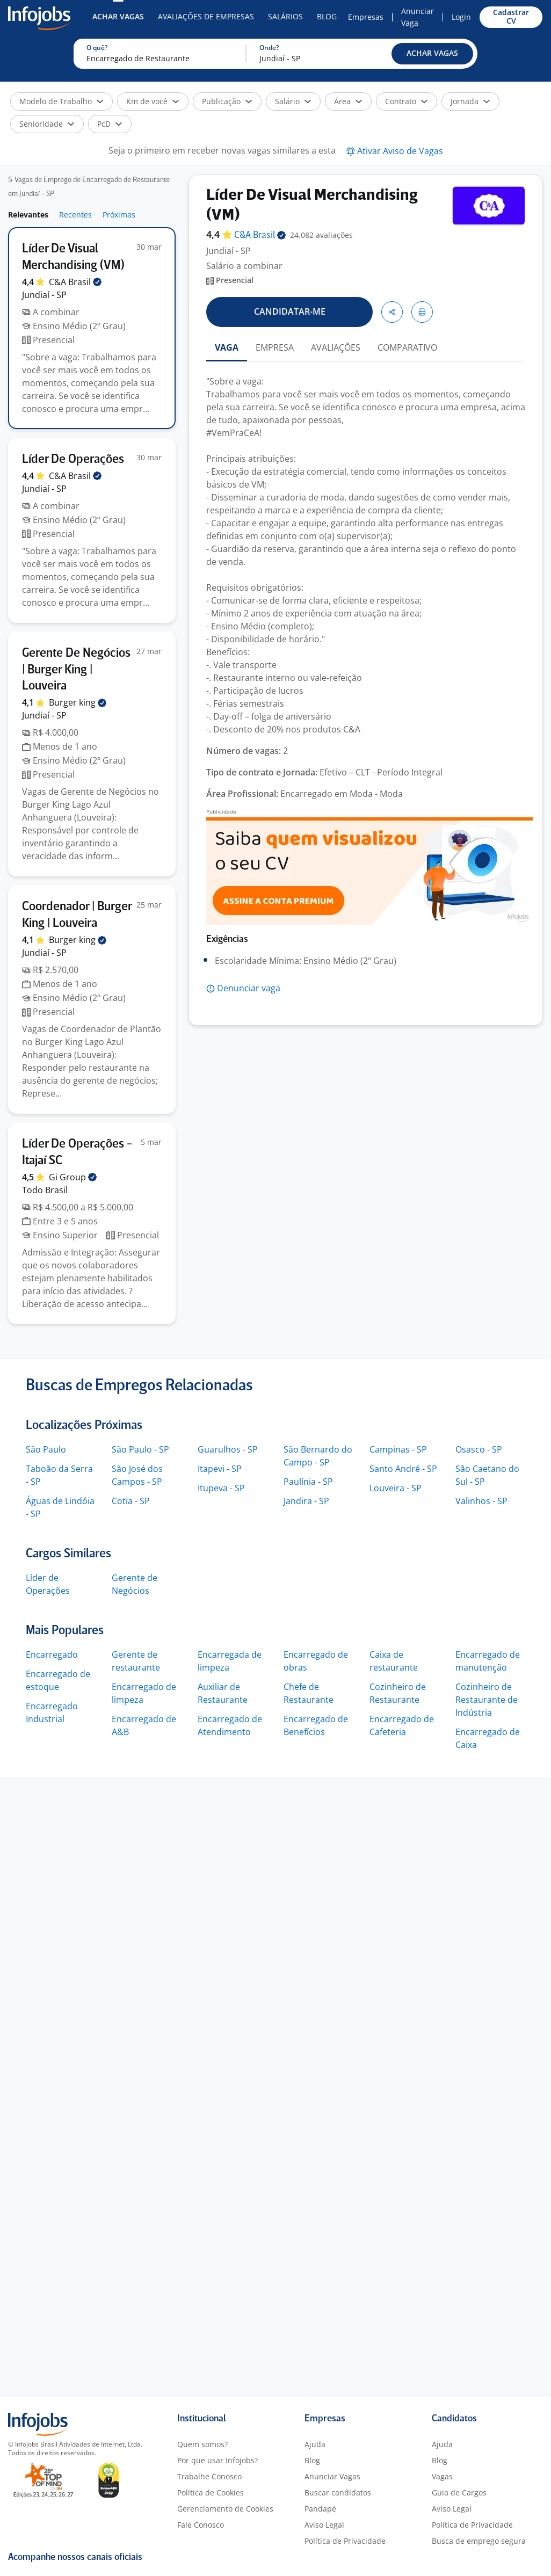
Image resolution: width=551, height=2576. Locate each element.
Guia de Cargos (459, 2492)
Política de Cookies (210, 2492)
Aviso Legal (324, 2525)
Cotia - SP (131, 1501)
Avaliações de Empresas (206, 16)
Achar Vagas (118, 16)
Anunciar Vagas (332, 2476)
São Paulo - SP (140, 1449)
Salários (285, 16)
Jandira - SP (306, 1501)
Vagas (442, 2476)
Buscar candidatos (338, 2492)
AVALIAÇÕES (335, 347)
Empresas (365, 17)
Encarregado (52, 1654)
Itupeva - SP (221, 1488)
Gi (73, 1177)
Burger (77, 702)
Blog (327, 16)
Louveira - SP (395, 1488)
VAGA (226, 347)
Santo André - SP (403, 1469)
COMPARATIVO (407, 347)
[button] (432, 53)
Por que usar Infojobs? (217, 2460)
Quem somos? (202, 2444)
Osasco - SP (478, 1449)
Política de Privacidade (345, 2541)
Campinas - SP (398, 1449)
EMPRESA (275, 347)
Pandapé (320, 2509)
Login (461, 17)
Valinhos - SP (481, 1501)
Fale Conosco (200, 2525)
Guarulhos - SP (228, 1449)
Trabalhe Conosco (209, 2476)
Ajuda (315, 2444)
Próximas (119, 214)
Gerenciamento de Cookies (225, 2509)
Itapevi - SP (220, 1469)
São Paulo (46, 1449)
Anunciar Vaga (417, 17)
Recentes (75, 214)
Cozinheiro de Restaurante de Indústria (486, 1699)
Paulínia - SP (308, 1481)
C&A (75, 282)
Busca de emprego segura (479, 2541)
